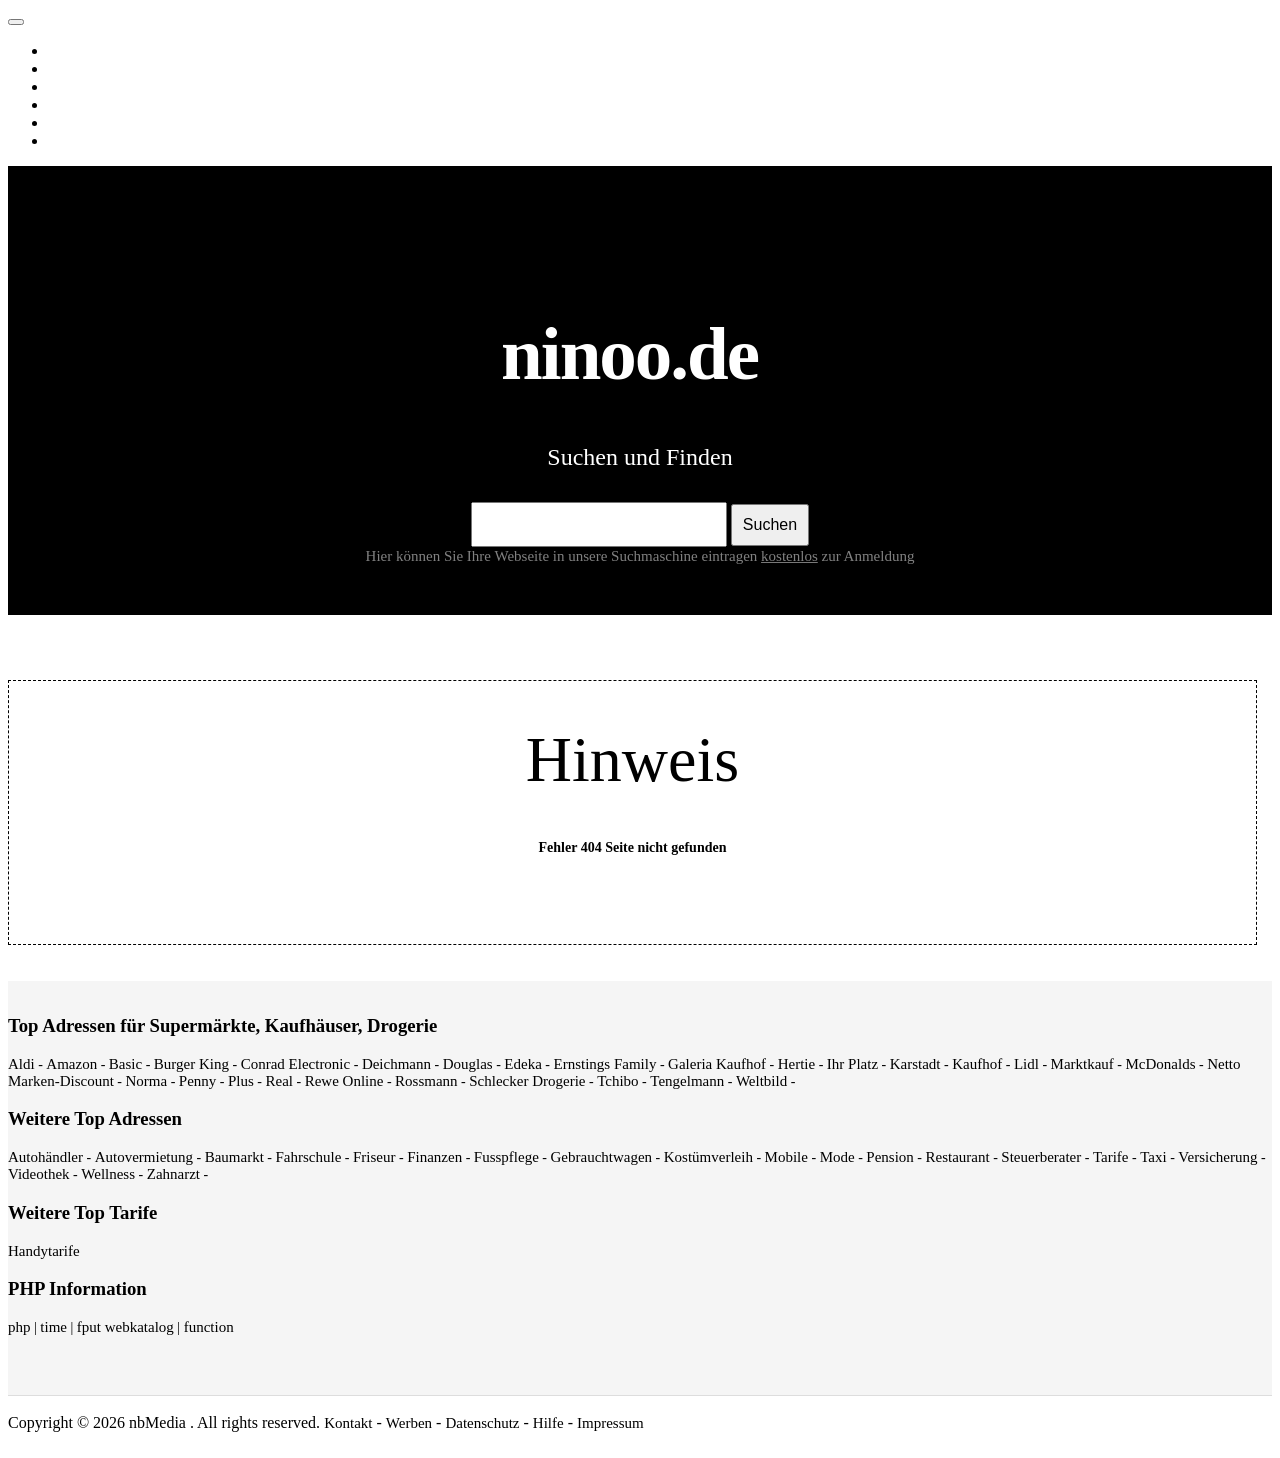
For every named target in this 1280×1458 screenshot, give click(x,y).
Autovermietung (144, 1157)
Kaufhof (977, 1064)
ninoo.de (56, 17)
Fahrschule (308, 1157)
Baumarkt (234, 1157)
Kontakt (348, 1423)
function (209, 1327)
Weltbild (761, 1081)
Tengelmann (687, 1081)
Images (73, 69)
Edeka (522, 1064)
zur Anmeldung (868, 556)
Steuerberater (1041, 1157)
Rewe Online (344, 1081)
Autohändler (45, 1157)
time (53, 1327)
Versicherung (1217, 1157)
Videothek (39, 1174)
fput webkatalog (125, 1327)
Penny (198, 1081)
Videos (72, 87)
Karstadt (915, 1064)
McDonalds (1161, 1064)
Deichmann (396, 1064)
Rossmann (426, 1081)
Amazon (71, 1064)
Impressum (610, 1423)
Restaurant (957, 1157)
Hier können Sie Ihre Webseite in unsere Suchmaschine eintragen (594, 556)
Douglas (468, 1064)
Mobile (786, 1157)
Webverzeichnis (99, 123)
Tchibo (617, 1081)
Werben (409, 1423)
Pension (890, 1157)
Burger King (191, 1064)
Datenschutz (482, 1423)
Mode (837, 1157)
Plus (241, 1081)
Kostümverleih (708, 1157)
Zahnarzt (173, 1174)
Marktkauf (1082, 1064)
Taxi (1153, 1157)
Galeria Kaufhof (717, 1064)
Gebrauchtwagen (601, 1157)
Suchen (770, 524)
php (19, 1327)
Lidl (1026, 1064)
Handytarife (44, 1251)
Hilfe (548, 1423)
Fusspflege (506, 1157)
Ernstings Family (605, 1064)
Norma (146, 1081)
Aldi (21, 1064)
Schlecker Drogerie (527, 1081)
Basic (125, 1064)
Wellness (108, 1174)
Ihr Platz (852, 1064)
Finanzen (434, 1157)
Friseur (374, 1157)
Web (65, 51)
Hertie (796, 1064)
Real (280, 1081)
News (69, 105)
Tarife (1111, 1157)
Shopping (80, 141)
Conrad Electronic (296, 1064)
